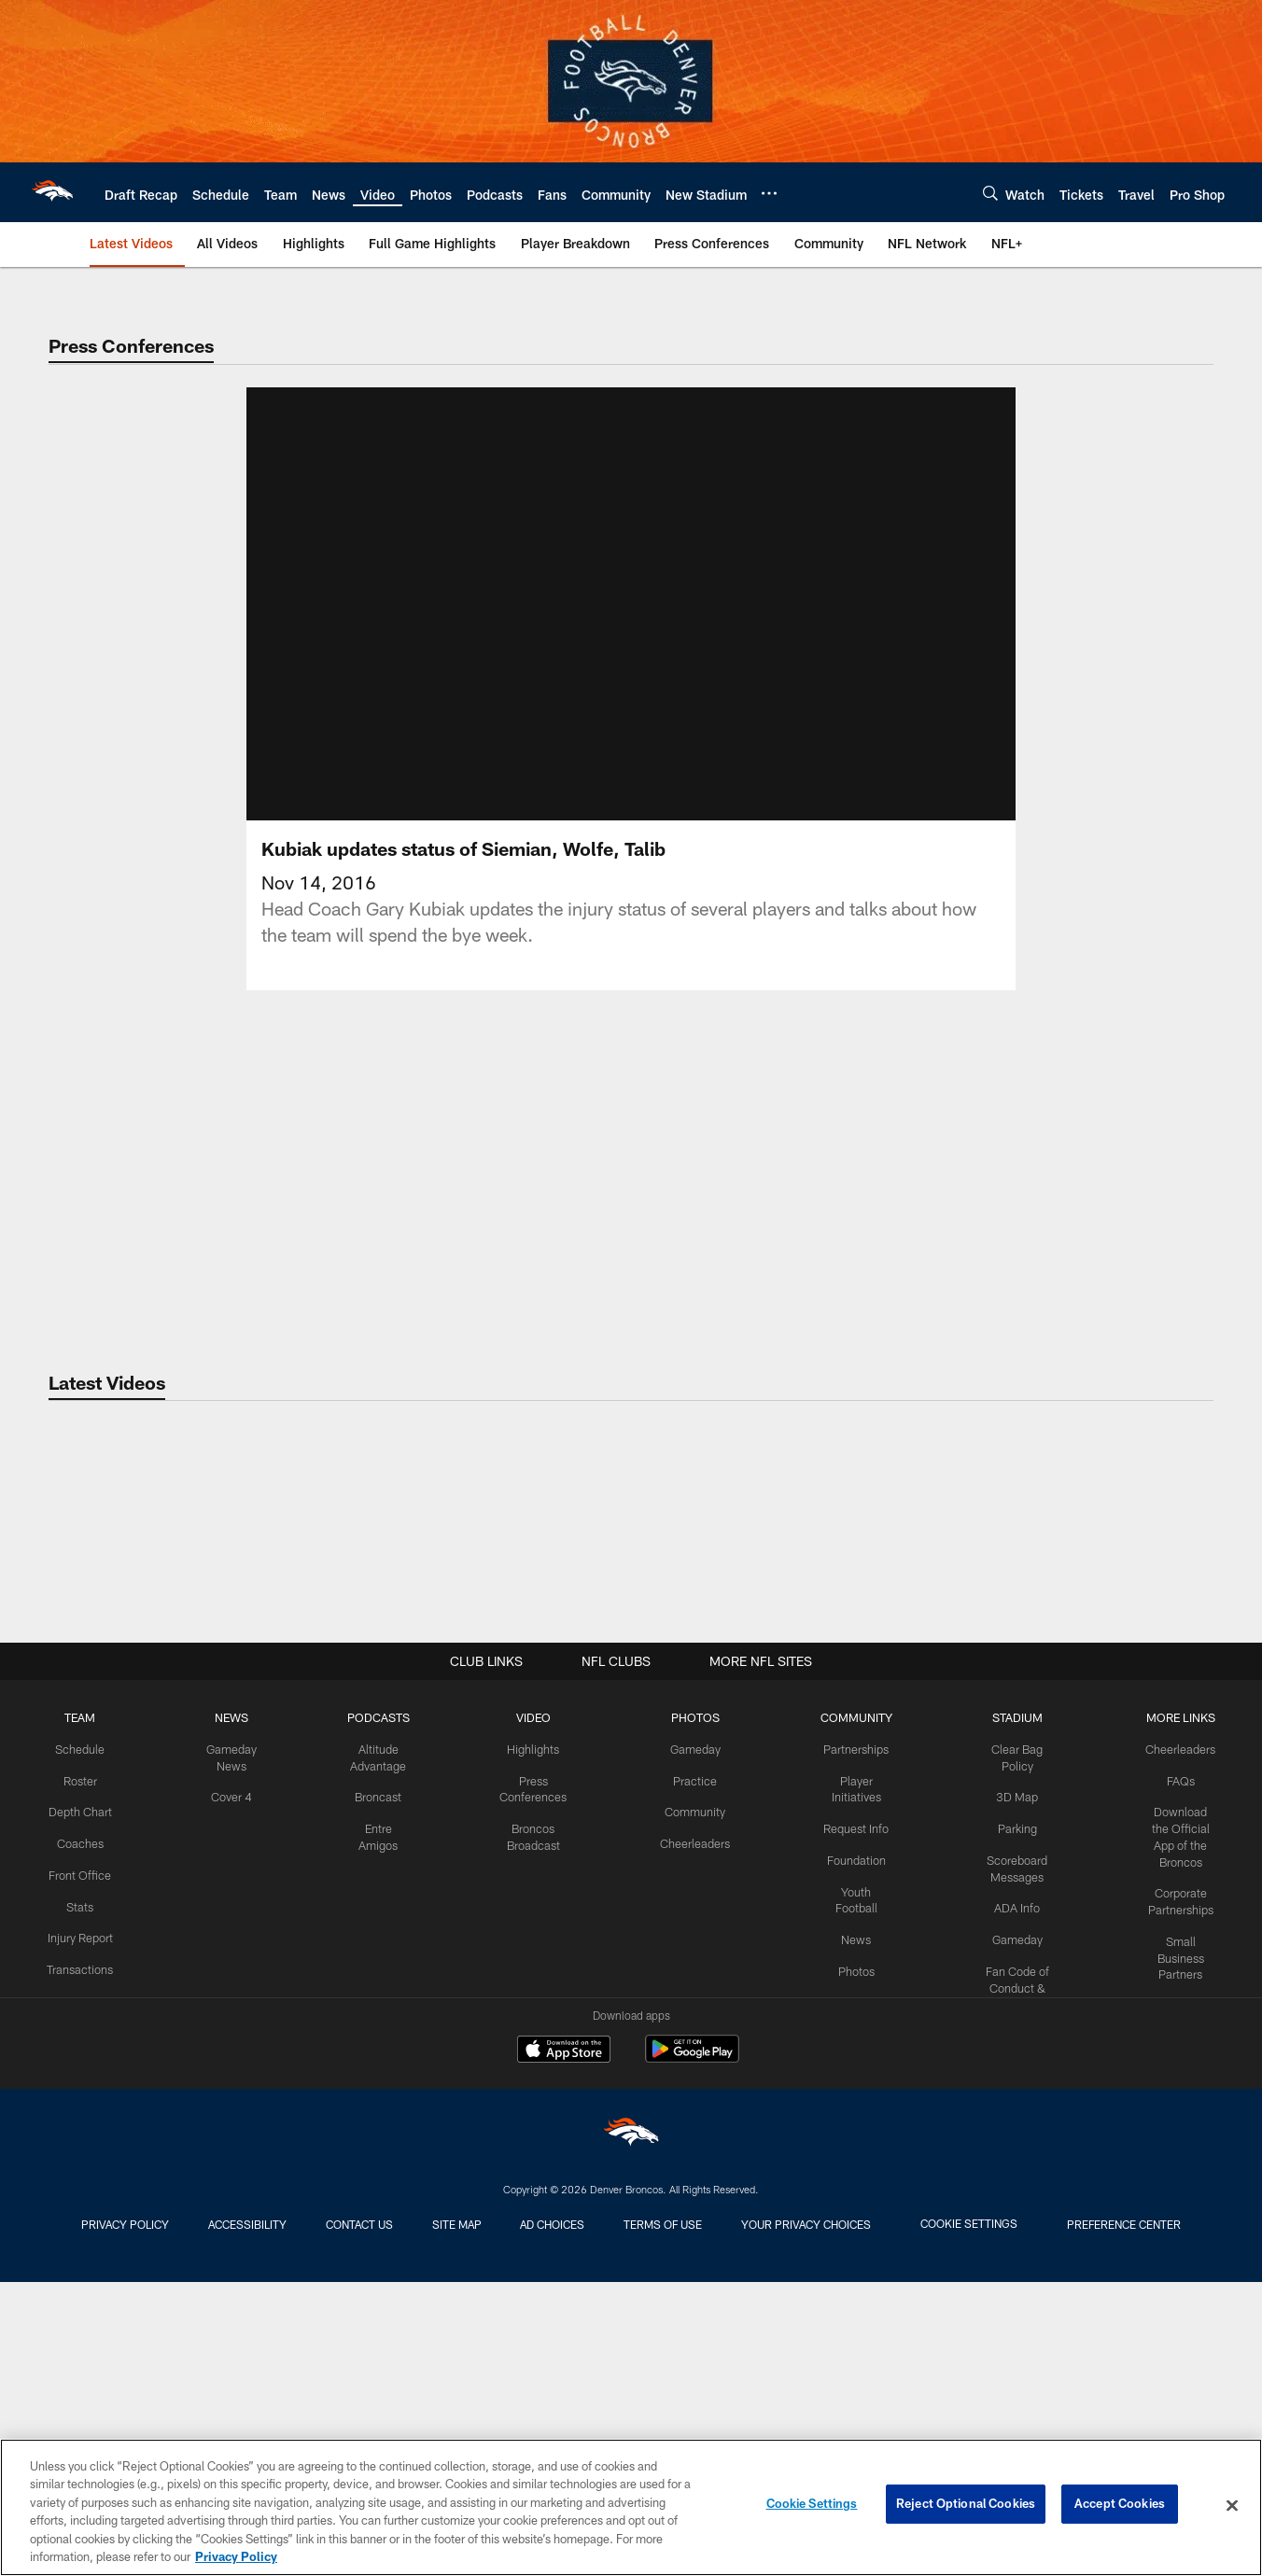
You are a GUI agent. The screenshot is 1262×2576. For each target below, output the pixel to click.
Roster (79, 2085)
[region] (631, 2507)
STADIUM (1005, 2023)
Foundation (838, 2161)
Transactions (78, 2283)
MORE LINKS (1178, 2023)
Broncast (371, 2100)
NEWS (228, 2023)
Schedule (78, 2054)
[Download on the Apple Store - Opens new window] (563, 2357)
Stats (78, 2207)
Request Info (838, 2130)
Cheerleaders (680, 2145)
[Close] (1232, 2506)
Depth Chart (79, 2114)
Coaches (79, 2145)
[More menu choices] (769, 193)
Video (838, 2299)
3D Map (1005, 2085)
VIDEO (523, 2023)
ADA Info (1005, 2192)
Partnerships (838, 2054)
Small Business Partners (1177, 2239)
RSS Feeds (1178, 2285)
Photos (838, 2268)
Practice (681, 2085)
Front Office (78, 2176)
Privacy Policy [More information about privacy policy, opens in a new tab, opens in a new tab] (236, 2556)
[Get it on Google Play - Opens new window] (692, 2364)
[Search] (990, 192)
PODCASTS (371, 2023)
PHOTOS (681, 2023)
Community (681, 2114)
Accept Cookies (1119, 2505)
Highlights (523, 2054)
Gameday (681, 2054)
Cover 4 (227, 2100)
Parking (1005, 2114)
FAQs (1178, 2085)
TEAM (78, 2023)
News (838, 2238)
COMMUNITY (839, 2023)
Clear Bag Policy (1005, 2054)
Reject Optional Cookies (965, 2505)
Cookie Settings (812, 2505)
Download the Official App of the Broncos (1177, 2130)
